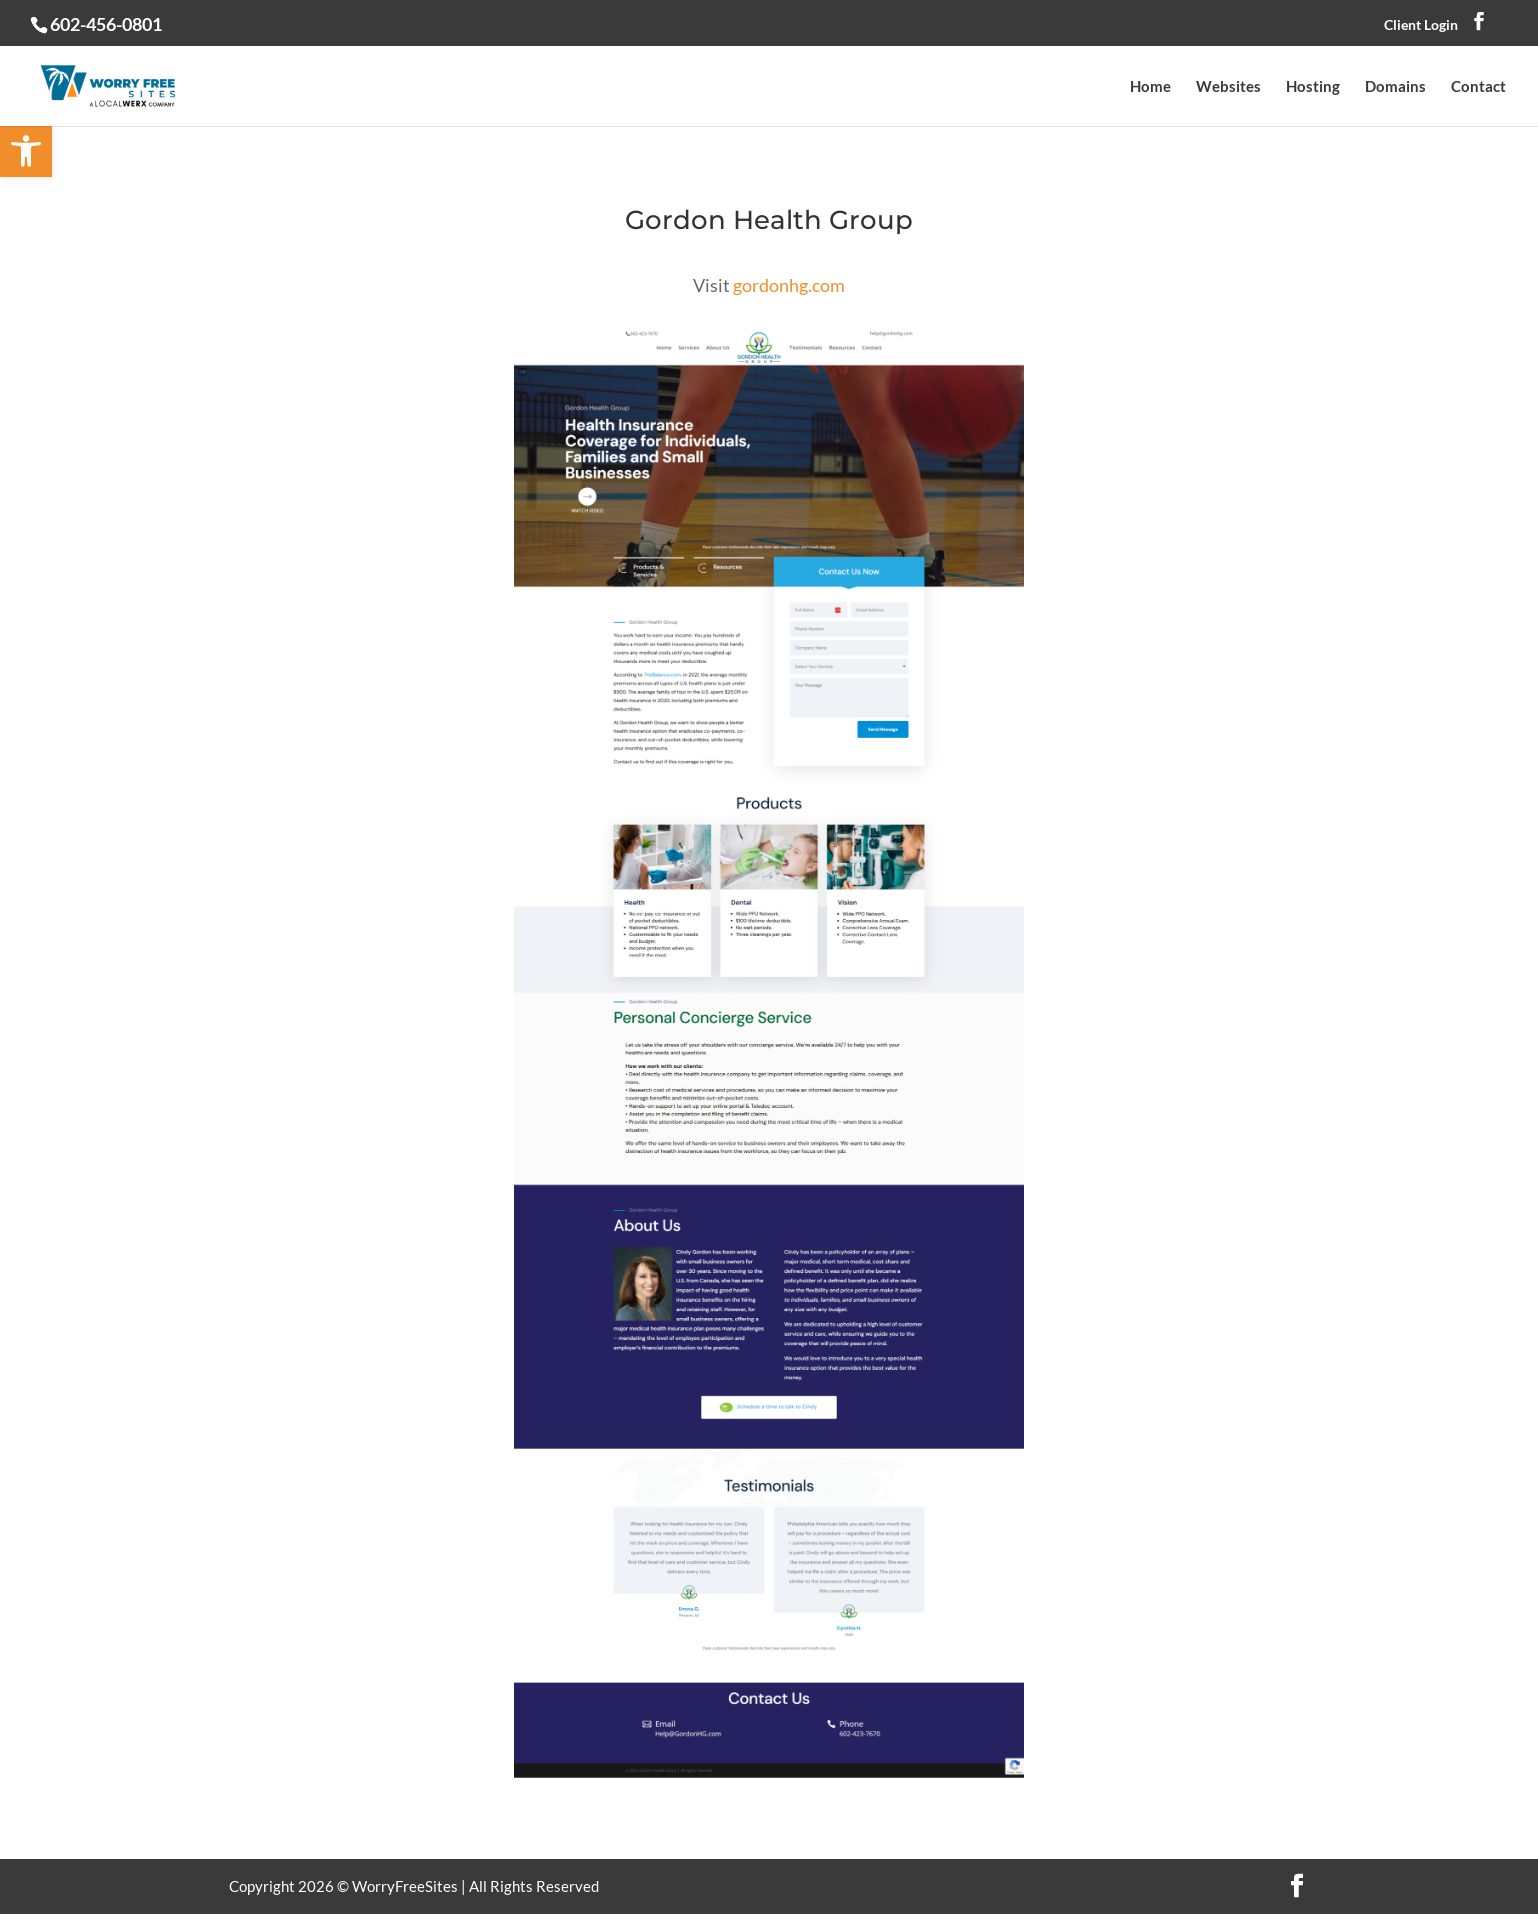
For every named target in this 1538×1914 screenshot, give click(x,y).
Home (1150, 87)
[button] (26, 151)
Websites (1228, 87)
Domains (1395, 87)
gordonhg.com (789, 285)
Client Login (1421, 24)
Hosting (1313, 87)
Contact (1478, 87)
